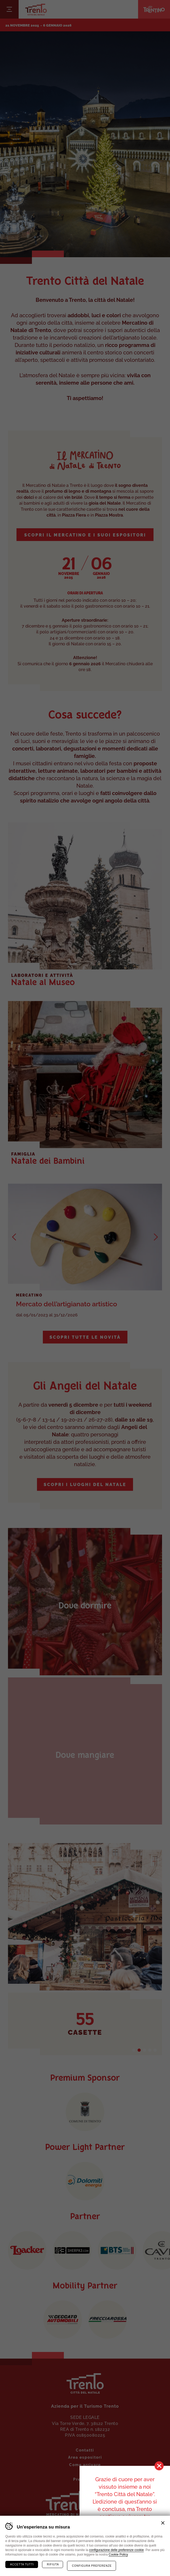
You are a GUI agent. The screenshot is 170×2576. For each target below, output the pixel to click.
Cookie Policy (118, 2554)
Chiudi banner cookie (162, 2523)
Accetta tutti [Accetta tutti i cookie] (22, 2564)
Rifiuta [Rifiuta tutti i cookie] (53, 2564)
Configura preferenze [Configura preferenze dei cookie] (91, 2565)
